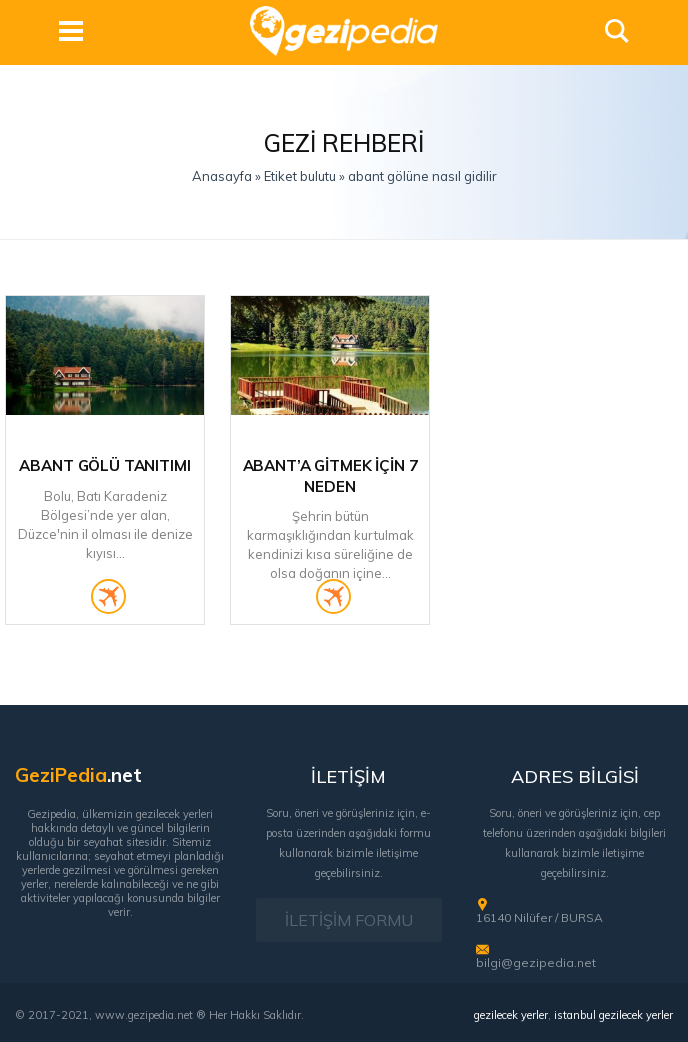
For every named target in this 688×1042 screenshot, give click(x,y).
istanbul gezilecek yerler (613, 1015)
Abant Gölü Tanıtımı (104, 465)
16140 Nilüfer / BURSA (539, 917)
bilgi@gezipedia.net (536, 962)
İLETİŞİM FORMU (349, 920)
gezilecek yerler (511, 1015)
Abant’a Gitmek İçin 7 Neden (330, 476)
